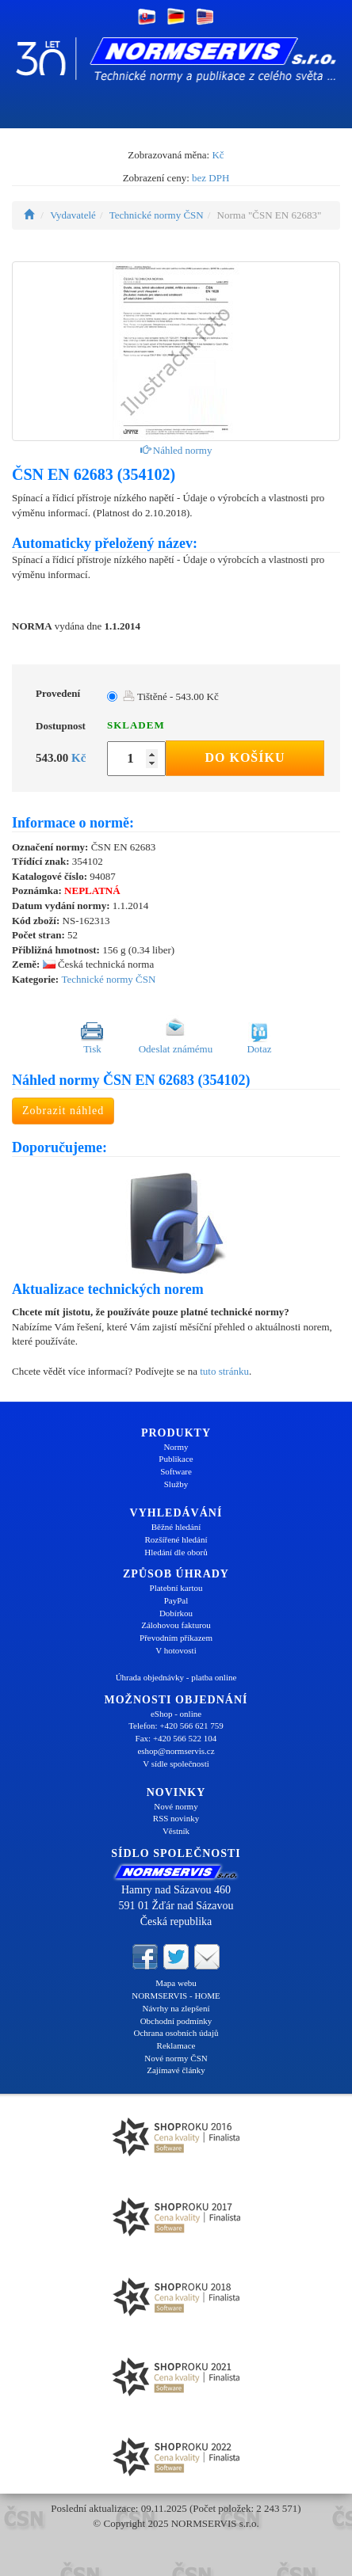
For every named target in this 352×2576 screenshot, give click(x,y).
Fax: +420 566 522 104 (176, 1738)
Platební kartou (176, 1587)
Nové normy (175, 1806)
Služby (176, 1484)
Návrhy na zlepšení (176, 2008)
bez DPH (210, 178)
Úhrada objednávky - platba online (176, 1677)
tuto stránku (224, 1371)
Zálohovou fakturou (176, 1625)
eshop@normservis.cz (175, 1751)
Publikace (176, 1458)
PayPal (176, 1600)
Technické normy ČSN (156, 215)
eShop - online (176, 1713)
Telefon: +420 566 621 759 (176, 1725)
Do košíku (245, 757)
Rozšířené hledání (175, 1539)
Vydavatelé (73, 215)
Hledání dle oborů (175, 1552)
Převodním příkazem (176, 1637)
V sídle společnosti (176, 1763)
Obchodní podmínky (176, 2021)
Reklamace (176, 2045)
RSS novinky (176, 1818)
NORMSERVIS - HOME (176, 1995)
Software (176, 1471)
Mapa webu (176, 1983)
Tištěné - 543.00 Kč (171, 696)
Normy (175, 1447)
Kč (218, 155)
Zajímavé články (176, 2070)
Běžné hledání (176, 1527)
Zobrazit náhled (63, 1111)
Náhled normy (176, 450)
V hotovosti (175, 1650)
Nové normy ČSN (175, 2058)
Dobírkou (176, 1613)
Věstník (176, 1831)
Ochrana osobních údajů (176, 2033)
